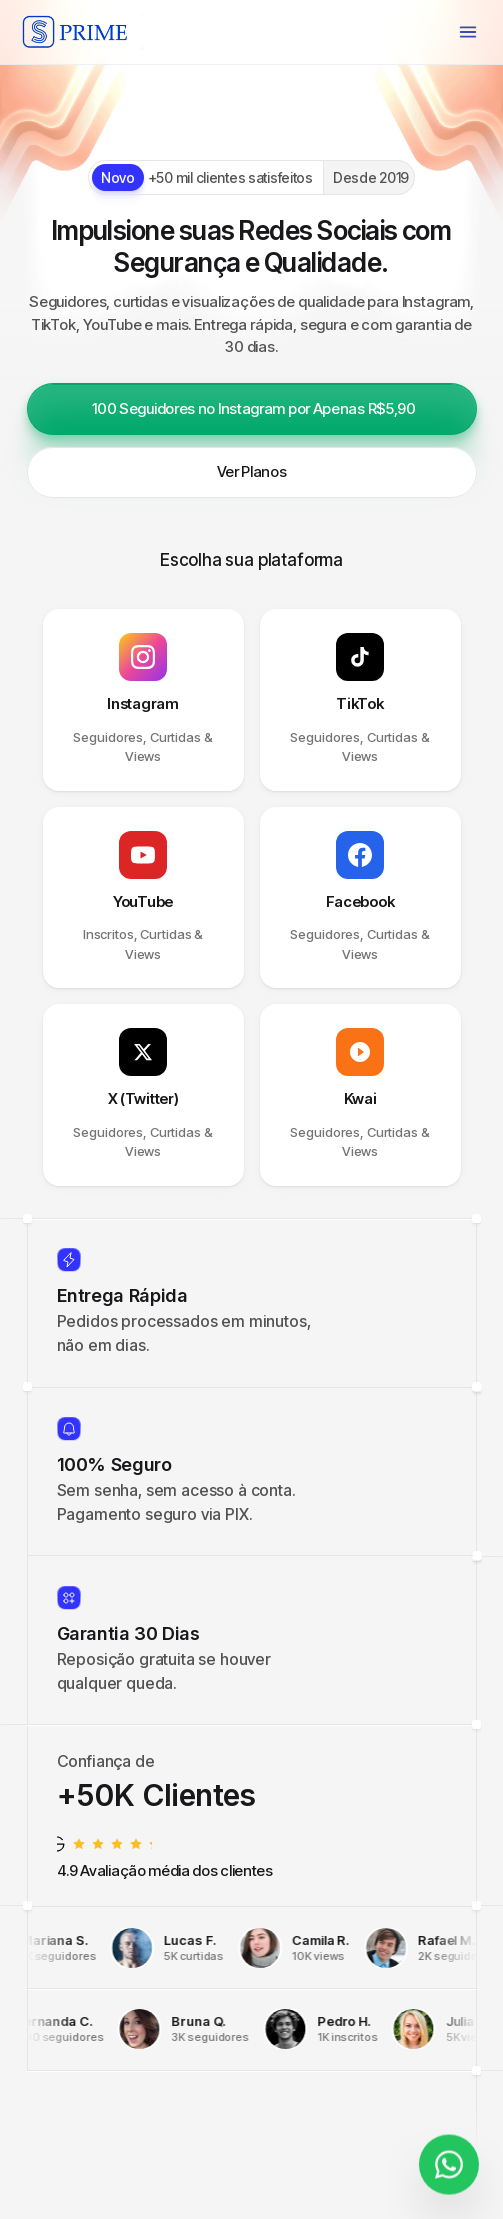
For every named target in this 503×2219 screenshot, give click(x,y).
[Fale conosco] (449, 2155)
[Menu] (468, 32)
